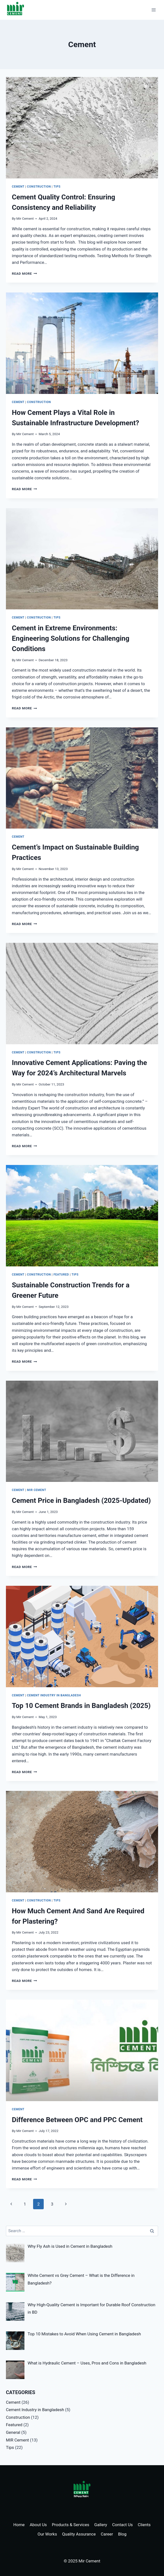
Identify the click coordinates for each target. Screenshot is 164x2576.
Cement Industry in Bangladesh (54, 1695)
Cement (18, 186)
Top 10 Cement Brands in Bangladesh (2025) (81, 1706)
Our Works (47, 2534)
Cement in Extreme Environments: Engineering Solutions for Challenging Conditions (70, 638)
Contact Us (122, 2524)
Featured (61, 1274)
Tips (57, 186)
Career (107, 2534)
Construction (39, 186)
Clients (144, 2524)
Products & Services (70, 2524)
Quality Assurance (79, 2534)
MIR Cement (36, 1490)
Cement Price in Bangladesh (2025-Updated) (81, 1500)
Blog (122, 2534)
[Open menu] (153, 10)
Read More (24, 273)
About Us (38, 2524)
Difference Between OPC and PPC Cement (77, 2120)
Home (19, 2524)
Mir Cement (25, 218)
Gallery (100, 2524)
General (13, 2432)
